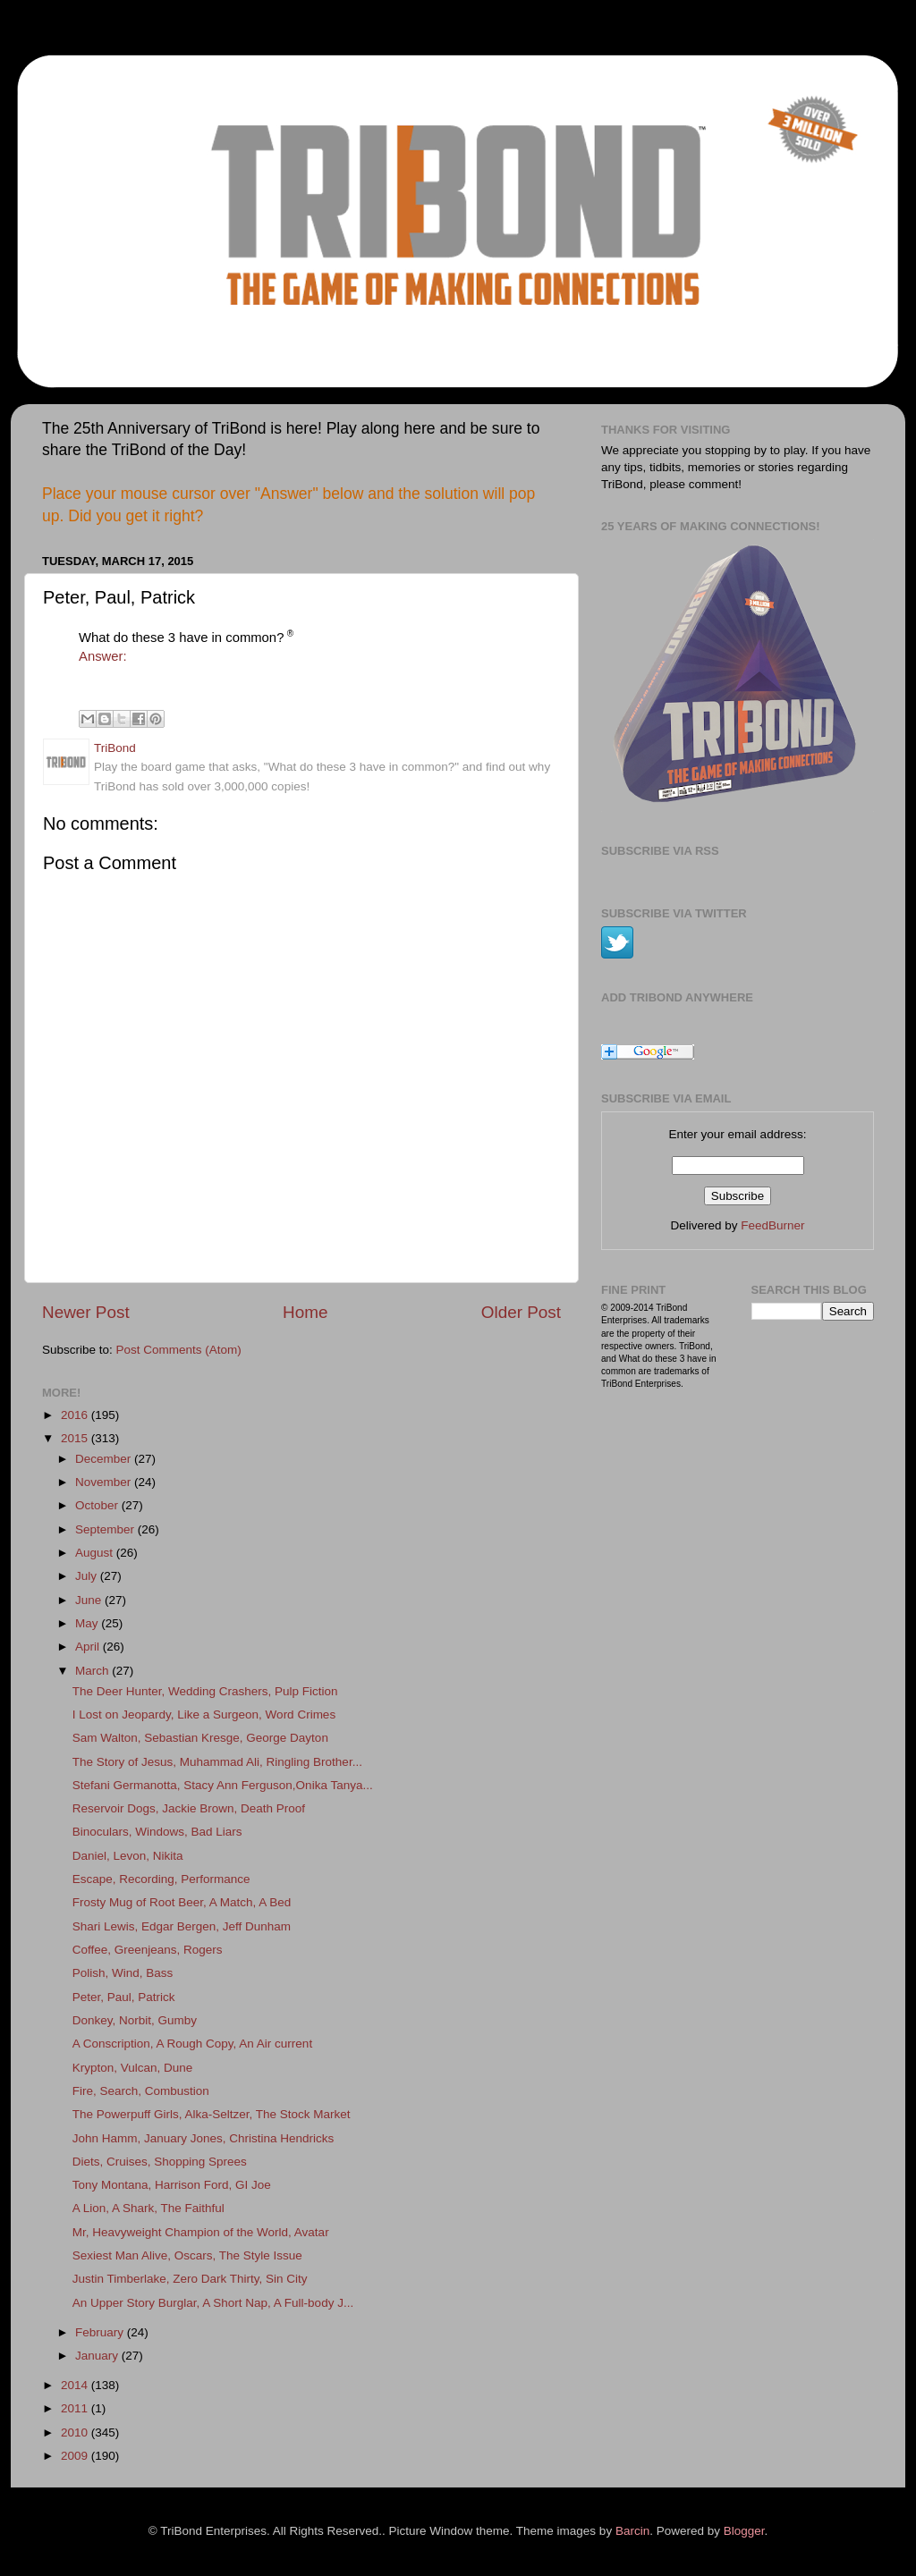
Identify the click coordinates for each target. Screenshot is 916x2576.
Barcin (632, 2531)
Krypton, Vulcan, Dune (132, 2067)
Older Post (521, 1312)
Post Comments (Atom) (179, 1349)
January (98, 2355)
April (89, 1646)
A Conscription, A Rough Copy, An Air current (192, 2043)
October (98, 1505)
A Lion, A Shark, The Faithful (148, 2208)
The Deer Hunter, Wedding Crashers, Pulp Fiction (205, 1691)
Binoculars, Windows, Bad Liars (157, 1831)
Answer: (103, 656)
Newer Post (86, 1312)
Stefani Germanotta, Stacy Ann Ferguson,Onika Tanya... (222, 1785)
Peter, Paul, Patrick (123, 1997)
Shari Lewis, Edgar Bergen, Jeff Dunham (181, 1926)
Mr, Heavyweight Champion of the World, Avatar (200, 2232)
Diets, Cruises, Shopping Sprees (159, 2161)
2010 (76, 2432)
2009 (76, 2455)
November (104, 1482)
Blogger (744, 2531)
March (93, 1670)
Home (305, 1312)
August (95, 1552)
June (90, 1600)
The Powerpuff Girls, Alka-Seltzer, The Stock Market (211, 2114)
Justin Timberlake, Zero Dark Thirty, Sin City (190, 2278)
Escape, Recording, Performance (161, 1879)
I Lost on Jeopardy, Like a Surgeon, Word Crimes (203, 1714)
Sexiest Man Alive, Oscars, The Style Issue (187, 2255)
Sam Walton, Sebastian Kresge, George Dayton (200, 1737)
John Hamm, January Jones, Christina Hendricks (203, 2138)
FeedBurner (772, 1225)
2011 (76, 2408)
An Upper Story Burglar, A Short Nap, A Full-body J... (212, 2303)
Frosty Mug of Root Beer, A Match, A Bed (182, 1902)
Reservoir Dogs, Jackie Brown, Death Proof (188, 1808)
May (88, 1623)
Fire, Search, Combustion (140, 2091)
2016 (76, 1415)
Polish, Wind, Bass (123, 1973)
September (106, 1529)
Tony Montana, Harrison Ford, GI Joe (171, 2185)
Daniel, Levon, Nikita (127, 1855)
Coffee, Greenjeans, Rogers (147, 1949)
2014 (76, 2385)
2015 (76, 1438)
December (104, 1458)
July (87, 1576)
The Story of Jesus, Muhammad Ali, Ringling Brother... (217, 1762)
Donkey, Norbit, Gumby (134, 2020)
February (101, 2332)
